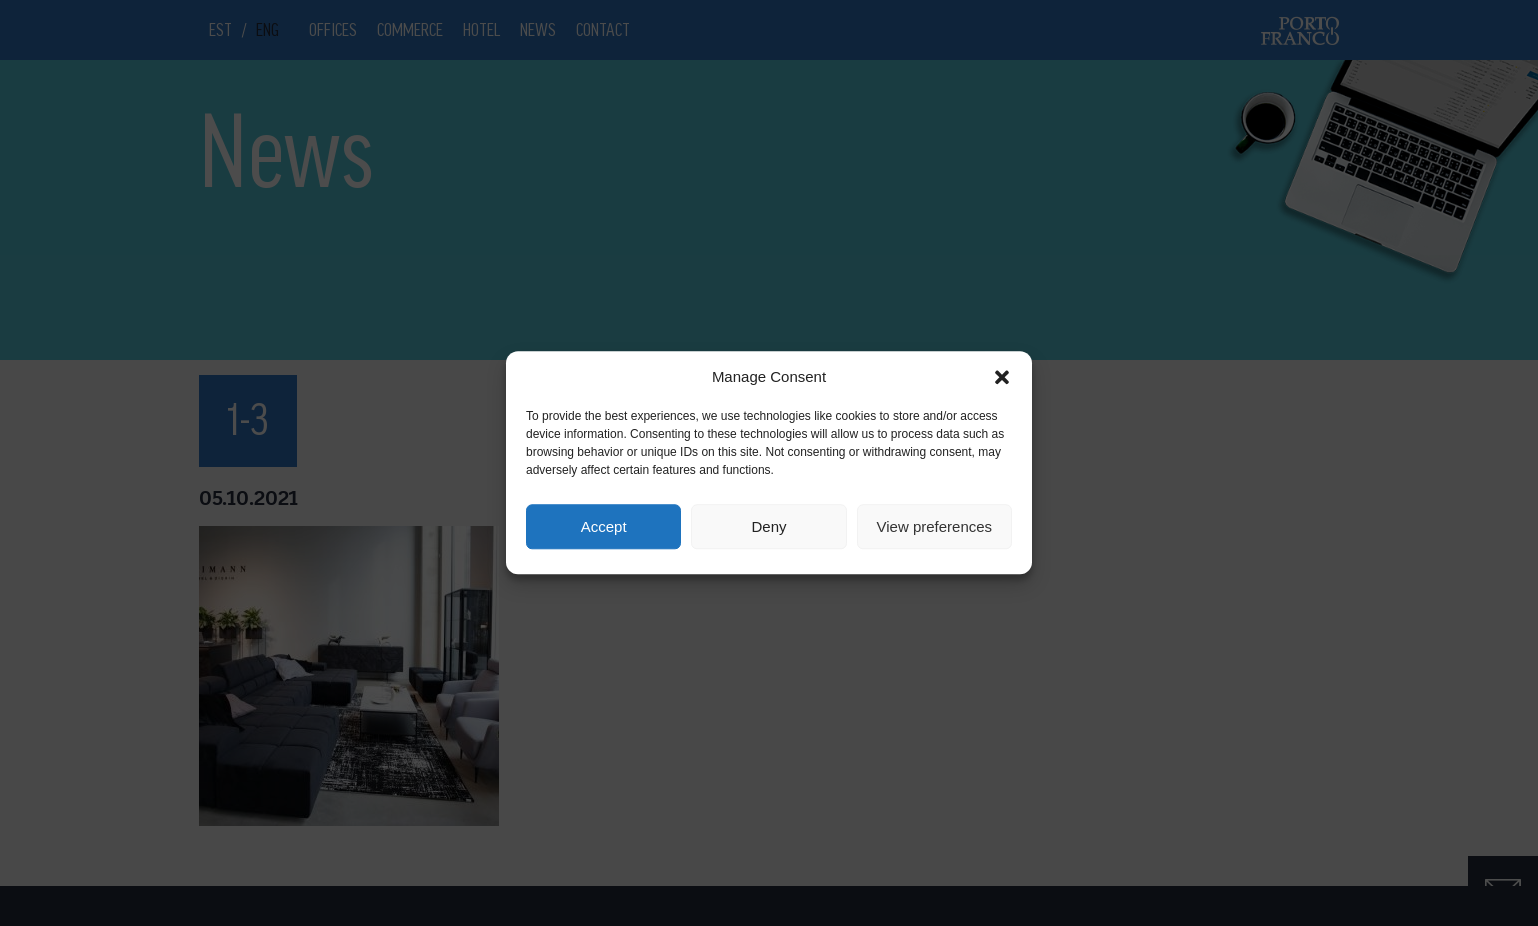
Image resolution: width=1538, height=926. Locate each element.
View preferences (935, 526)
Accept (604, 526)
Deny (768, 526)
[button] (1002, 377)
